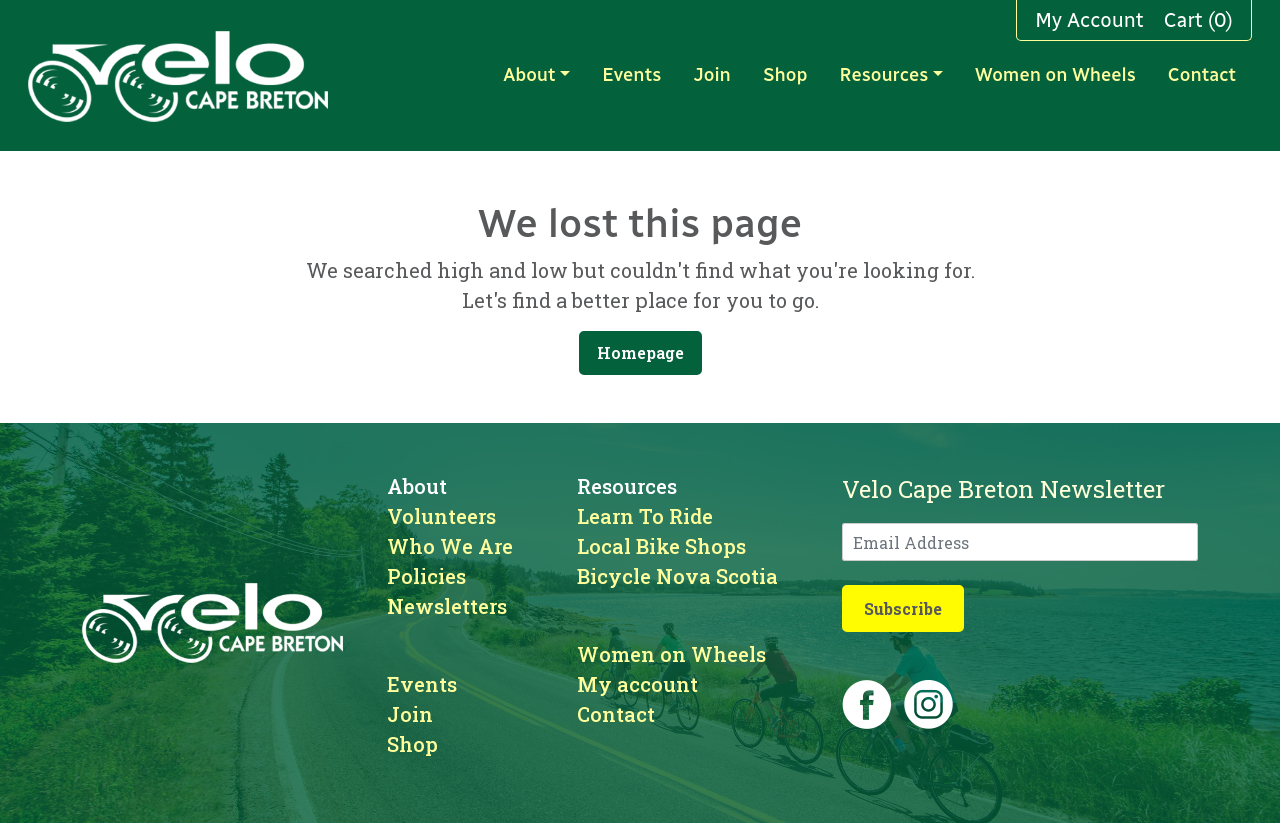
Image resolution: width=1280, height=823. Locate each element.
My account (637, 684)
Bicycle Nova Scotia (677, 576)
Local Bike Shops (661, 546)
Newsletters (447, 606)
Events (631, 75)
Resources (883, 75)
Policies (426, 576)
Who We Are (450, 546)
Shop (785, 75)
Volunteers (441, 516)
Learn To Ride (645, 516)
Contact (1202, 75)
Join (712, 75)
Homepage (640, 352)
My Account (1089, 20)
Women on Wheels (1055, 75)
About (529, 75)
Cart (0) (1198, 20)
